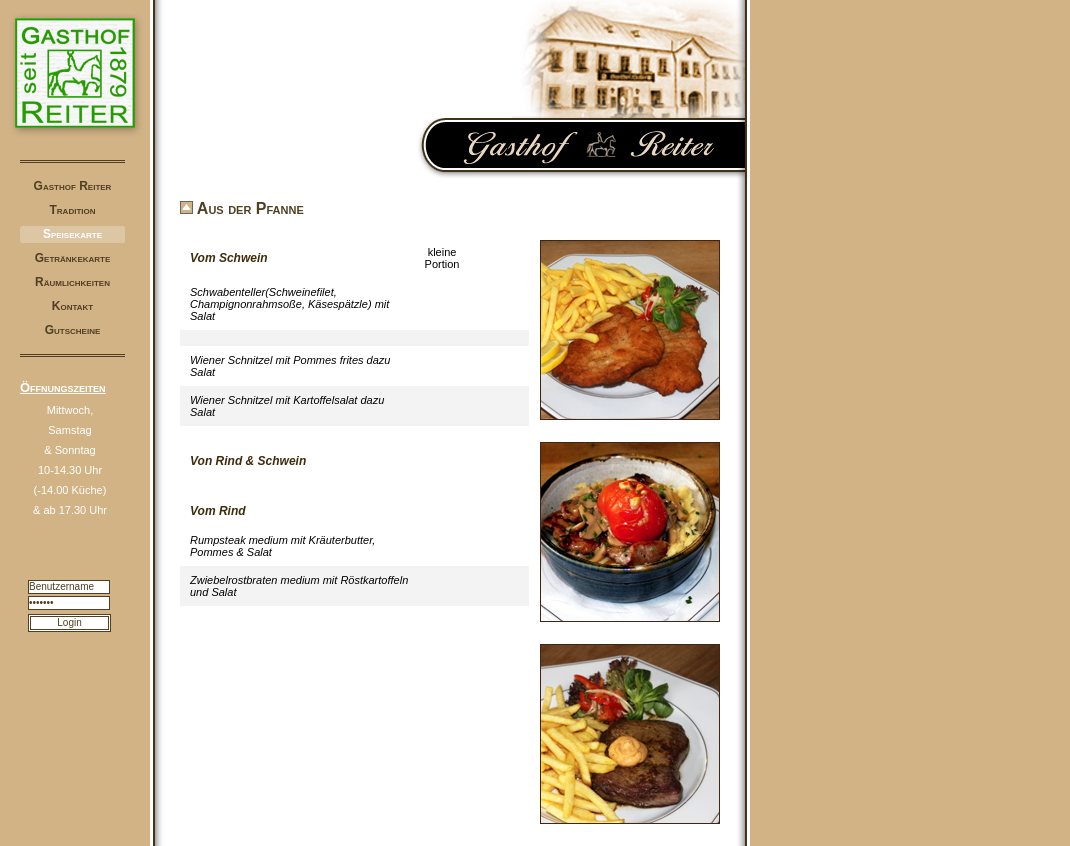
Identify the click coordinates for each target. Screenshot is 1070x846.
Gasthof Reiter (73, 186)
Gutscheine (73, 330)
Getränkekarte (73, 258)
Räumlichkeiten (72, 282)
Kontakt (72, 306)
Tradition (73, 210)
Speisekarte (72, 234)
